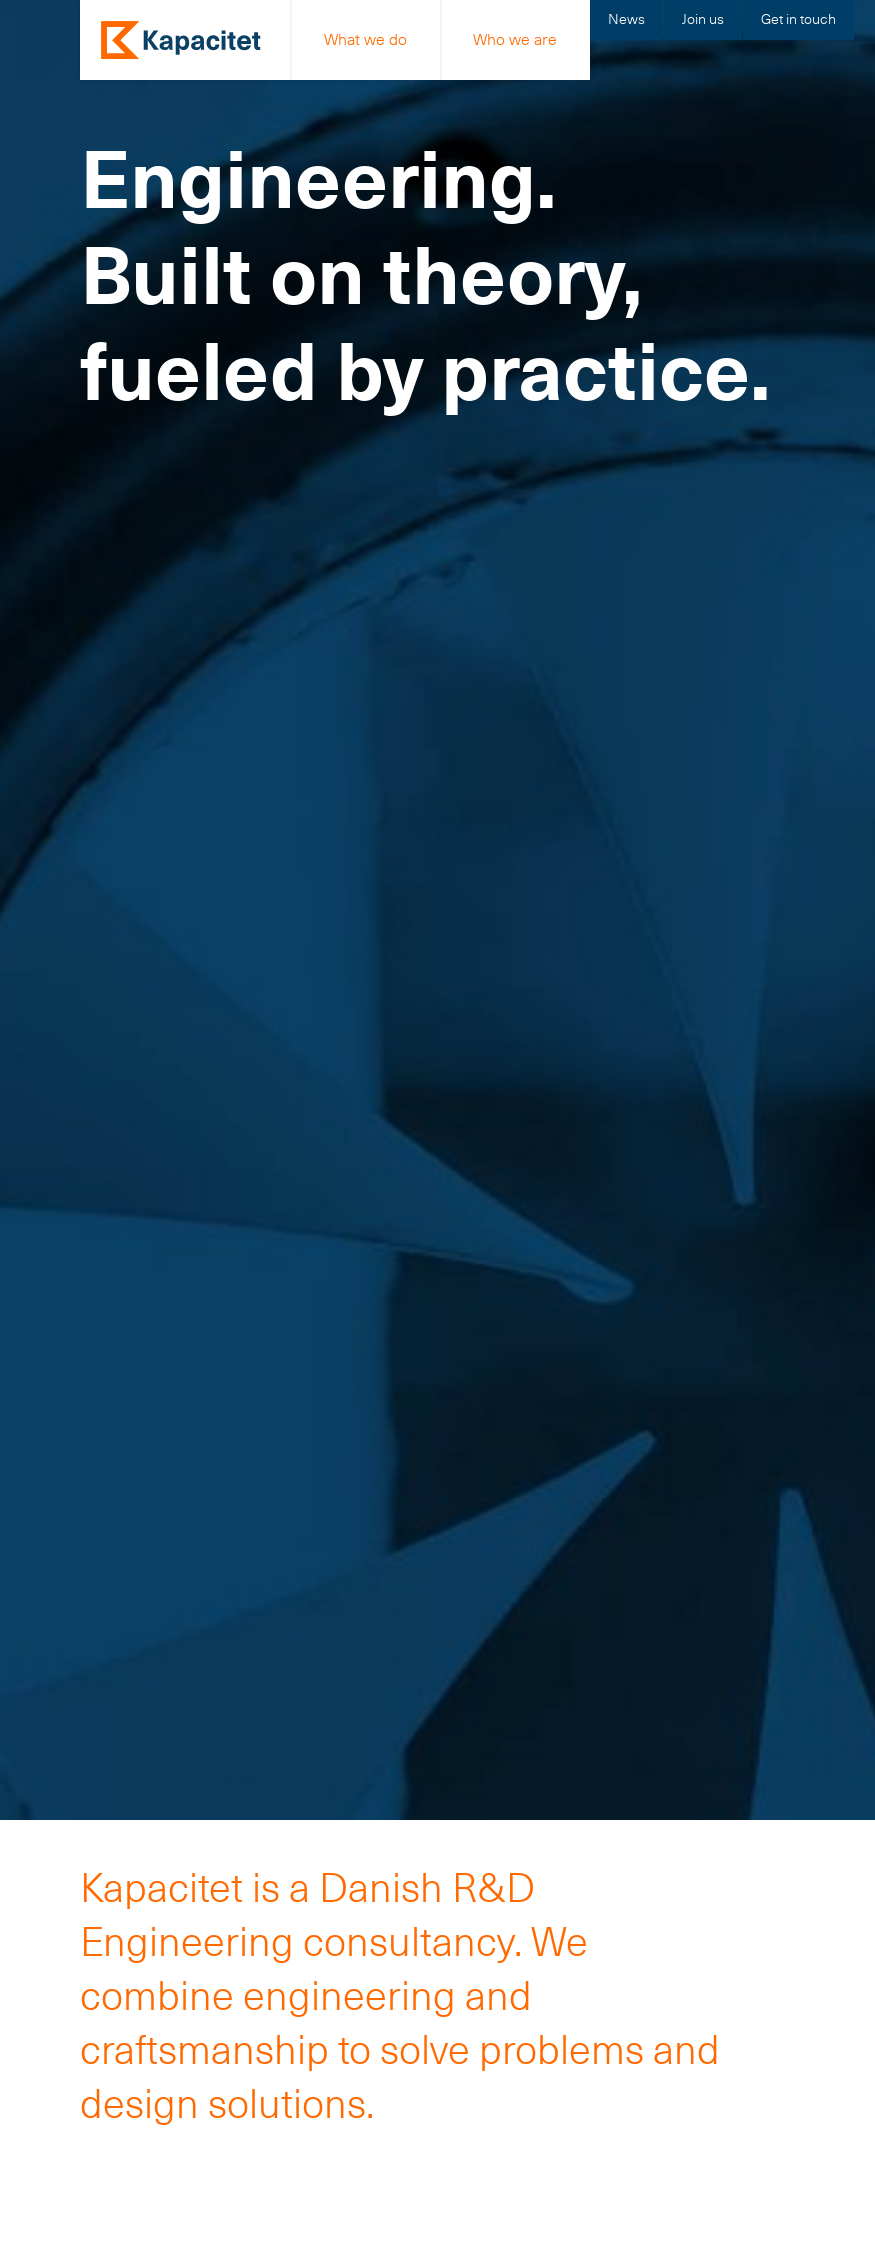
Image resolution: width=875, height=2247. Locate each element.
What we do (365, 39)
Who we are (515, 39)
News (626, 19)
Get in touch (798, 19)
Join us (703, 19)
